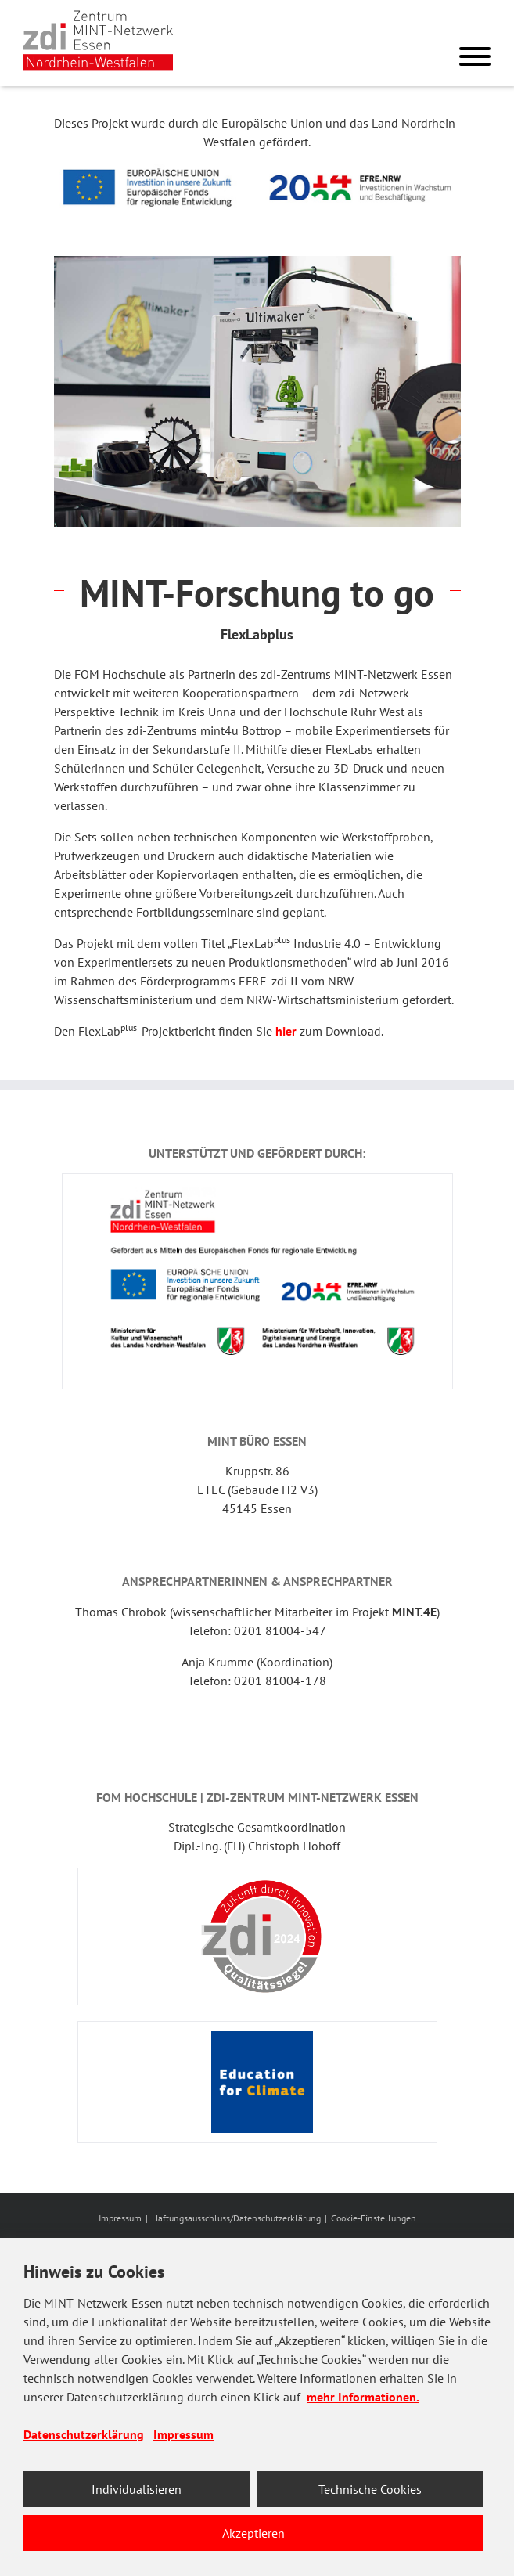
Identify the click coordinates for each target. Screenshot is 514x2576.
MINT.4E (414, 1611)
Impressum (120, 2218)
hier (286, 1031)
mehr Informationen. (363, 2397)
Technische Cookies (370, 2489)
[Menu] (475, 58)
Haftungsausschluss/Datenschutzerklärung (236, 2218)
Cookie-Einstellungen (373, 2218)
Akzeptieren (253, 2533)
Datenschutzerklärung (83, 2434)
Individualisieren (137, 2489)
